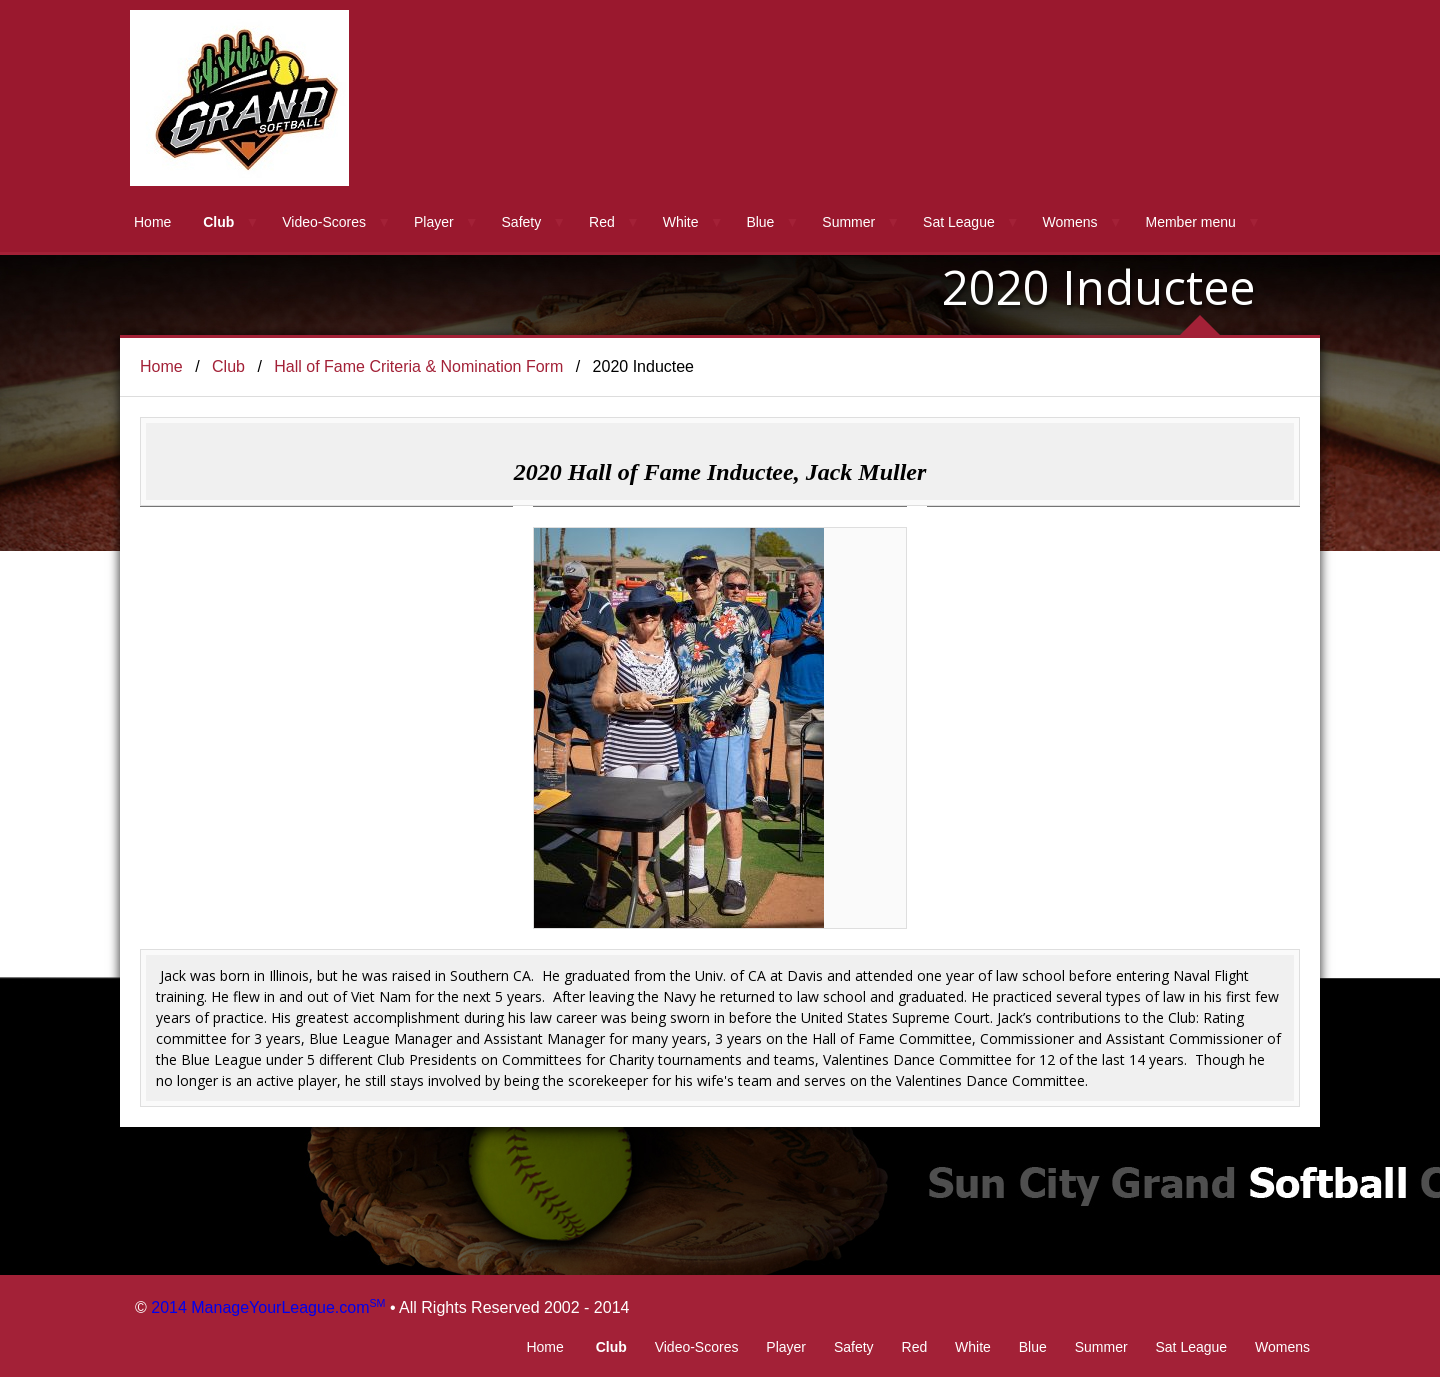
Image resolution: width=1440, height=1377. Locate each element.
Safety (522, 222)
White (681, 222)
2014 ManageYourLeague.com (268, 1307)
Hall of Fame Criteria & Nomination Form (418, 366)
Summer (848, 222)
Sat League (959, 222)
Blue (760, 222)
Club (218, 222)
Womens (1070, 222)
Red (602, 222)
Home (152, 222)
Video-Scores (324, 222)
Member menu (1190, 222)
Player (434, 222)
